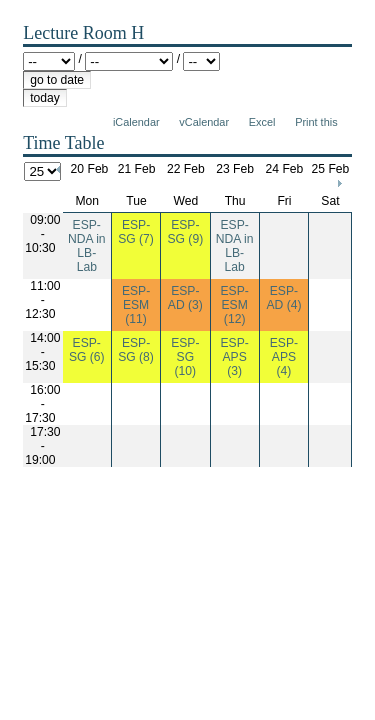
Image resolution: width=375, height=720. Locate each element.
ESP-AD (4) (283, 298)
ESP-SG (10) (185, 357)
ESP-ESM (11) (136, 305)
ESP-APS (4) (284, 357)
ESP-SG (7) (136, 232)
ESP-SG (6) (87, 350)
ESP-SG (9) (185, 232)
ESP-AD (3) (185, 298)
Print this (316, 122)
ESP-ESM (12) (234, 305)
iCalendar (136, 122)
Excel (262, 122)
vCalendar (204, 122)
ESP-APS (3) (234, 357)
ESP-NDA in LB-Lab (87, 246)
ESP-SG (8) (136, 350)
